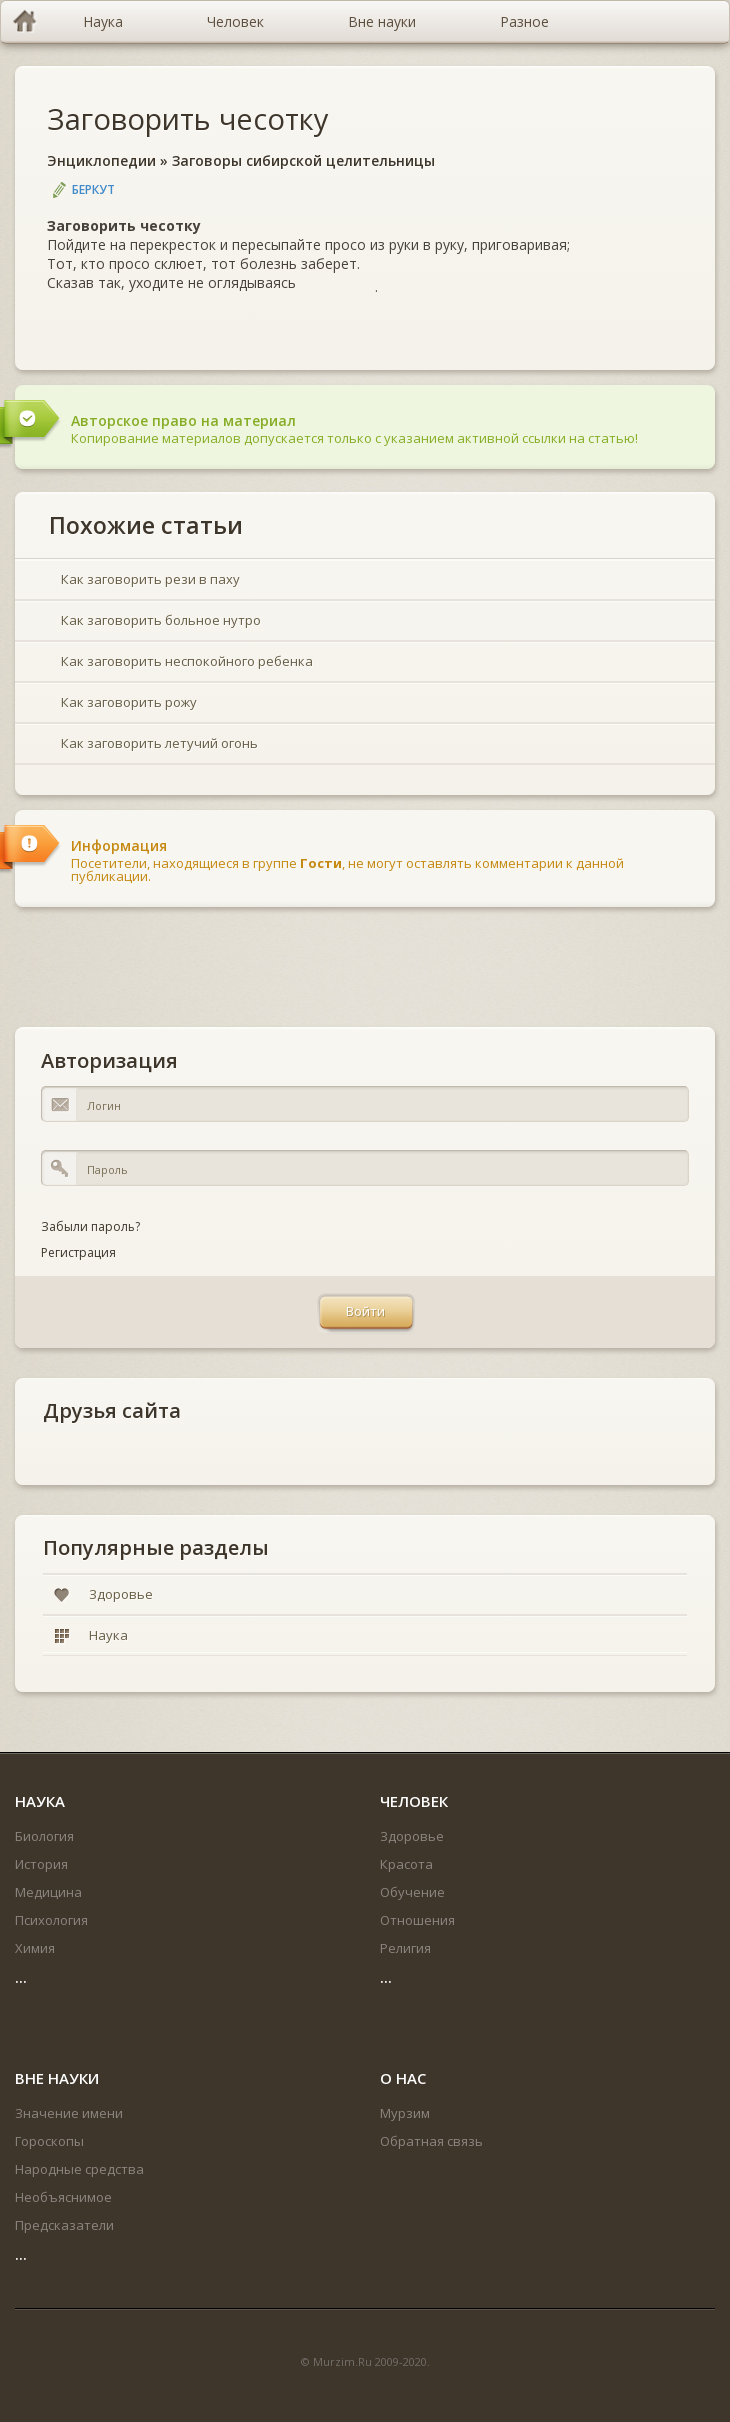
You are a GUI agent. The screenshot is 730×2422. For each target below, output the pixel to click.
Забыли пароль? (90, 1226)
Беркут (93, 189)
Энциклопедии (101, 160)
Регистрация (78, 1252)
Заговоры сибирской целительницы (303, 160)
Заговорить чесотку (188, 118)
